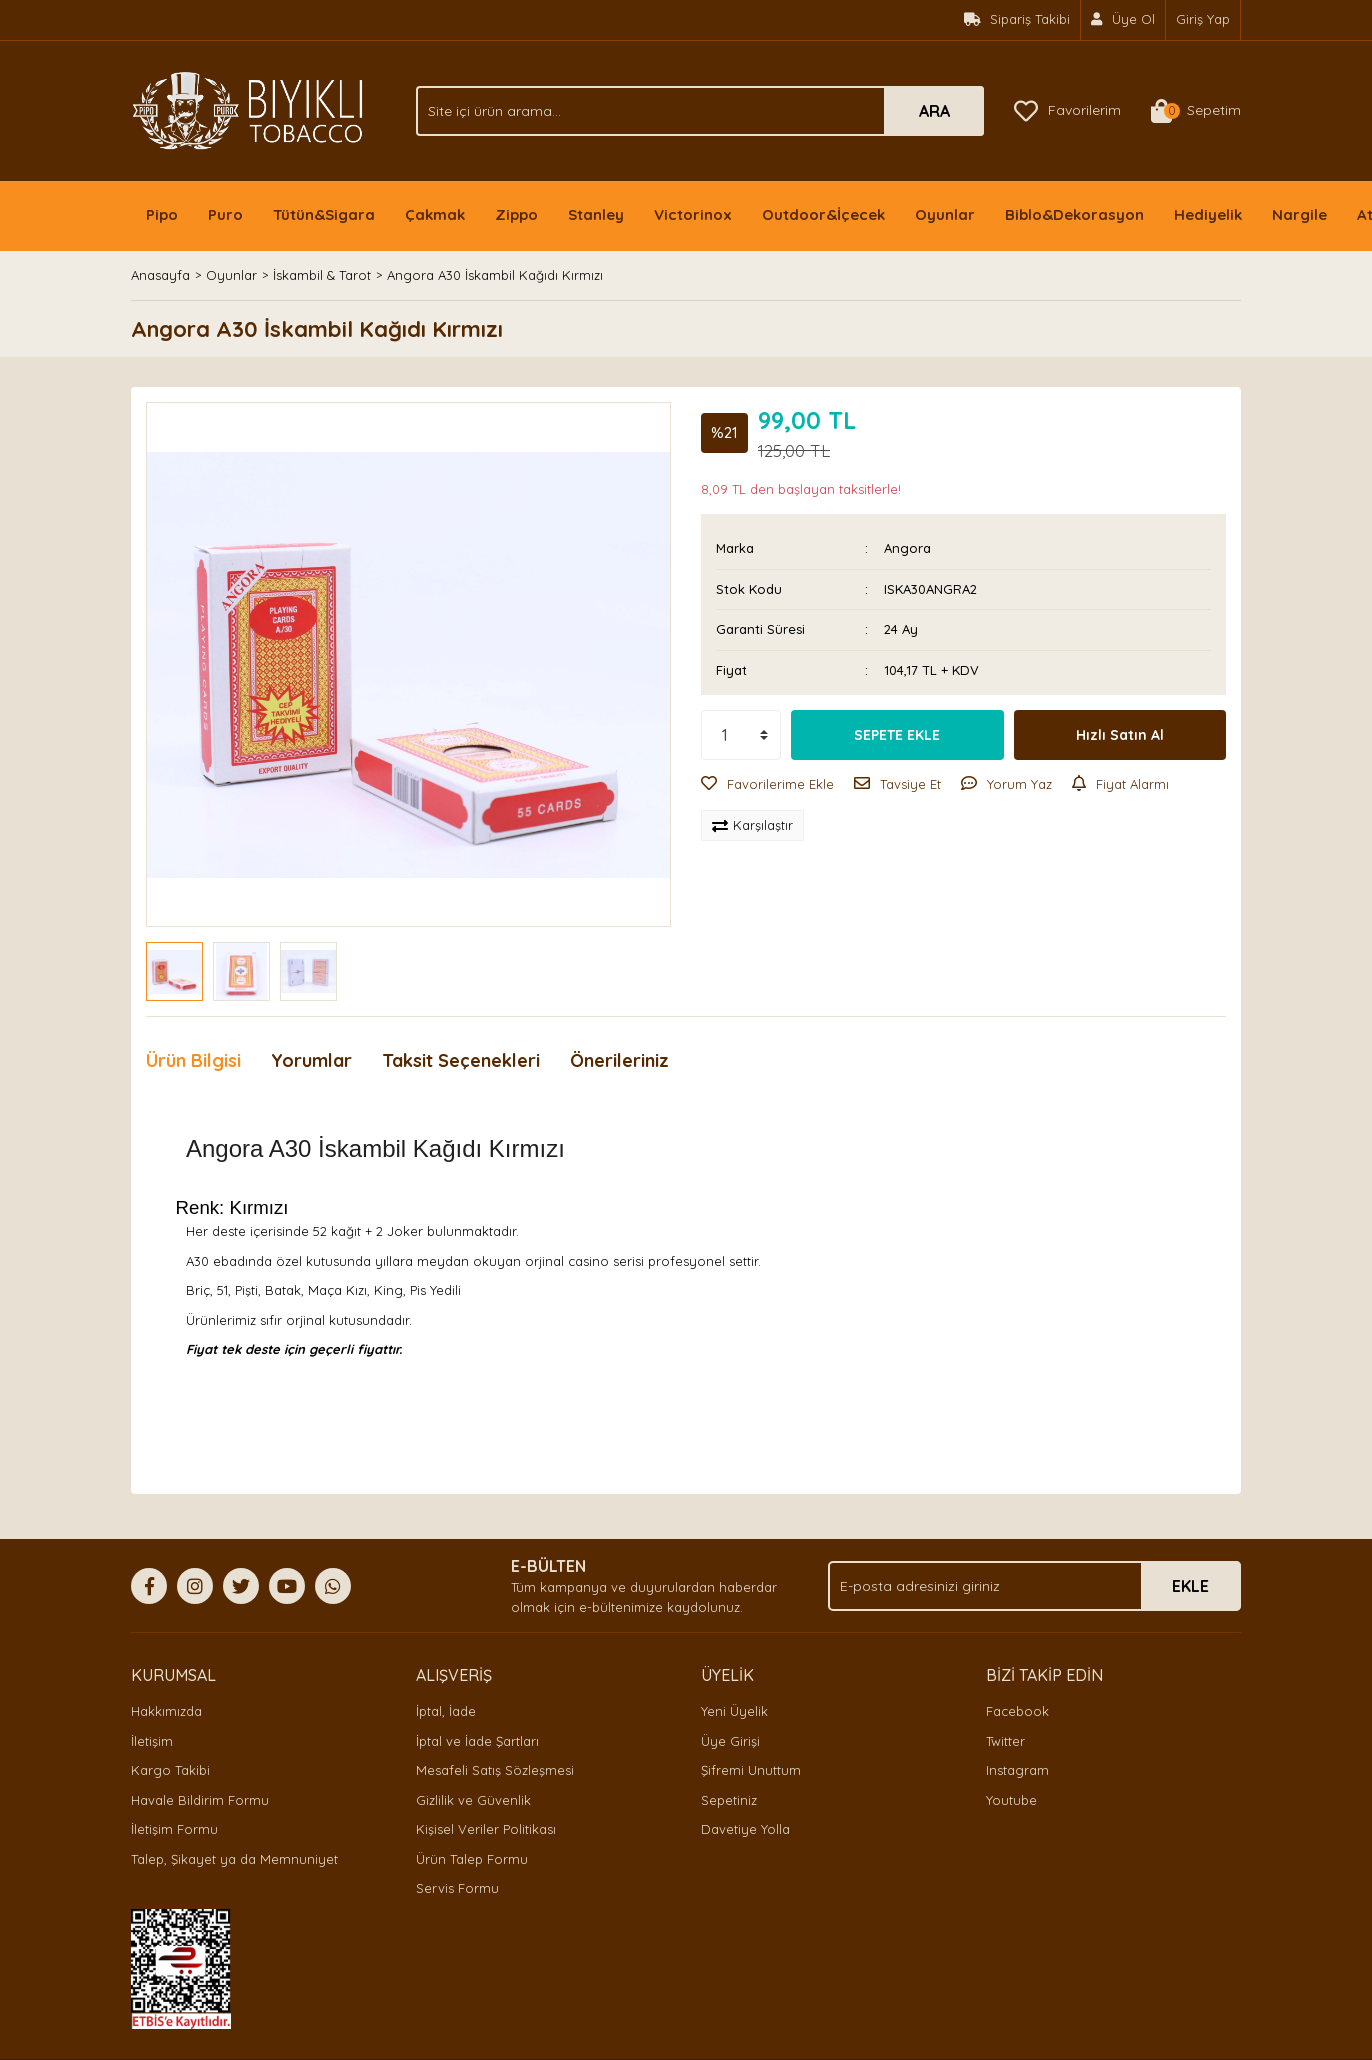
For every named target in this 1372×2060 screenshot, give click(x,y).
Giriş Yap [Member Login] (1203, 19)
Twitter (1005, 1741)
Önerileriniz (619, 1060)
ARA (934, 111)
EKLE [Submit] (1190, 1586)
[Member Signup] (1123, 20)
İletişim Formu (174, 1829)
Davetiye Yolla (745, 1829)
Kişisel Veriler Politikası (486, 1829)
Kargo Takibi (170, 1770)
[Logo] (248, 109)
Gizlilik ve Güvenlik (473, 1800)
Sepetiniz (729, 1800)
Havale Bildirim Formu (200, 1800)
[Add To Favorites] (767, 785)
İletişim (152, 1741)
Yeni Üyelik (734, 1711)
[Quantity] (741, 735)
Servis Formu (457, 1888)
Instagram (1017, 1770)
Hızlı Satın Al (1120, 735)
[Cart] (1196, 111)
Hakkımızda (166, 1711)
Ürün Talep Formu (472, 1859)
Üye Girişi (730, 1741)
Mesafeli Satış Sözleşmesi (495, 1770)
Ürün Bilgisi (193, 1060)
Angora (907, 548)
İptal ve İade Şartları (477, 1741)
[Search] (700, 111)
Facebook (1017, 1711)
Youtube (1011, 1800)
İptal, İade (446, 1711)
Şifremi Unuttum (751, 1770)
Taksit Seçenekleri (461, 1060)
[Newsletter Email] (1034, 1586)
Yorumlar (311, 1060)
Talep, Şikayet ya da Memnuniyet (234, 1859)
